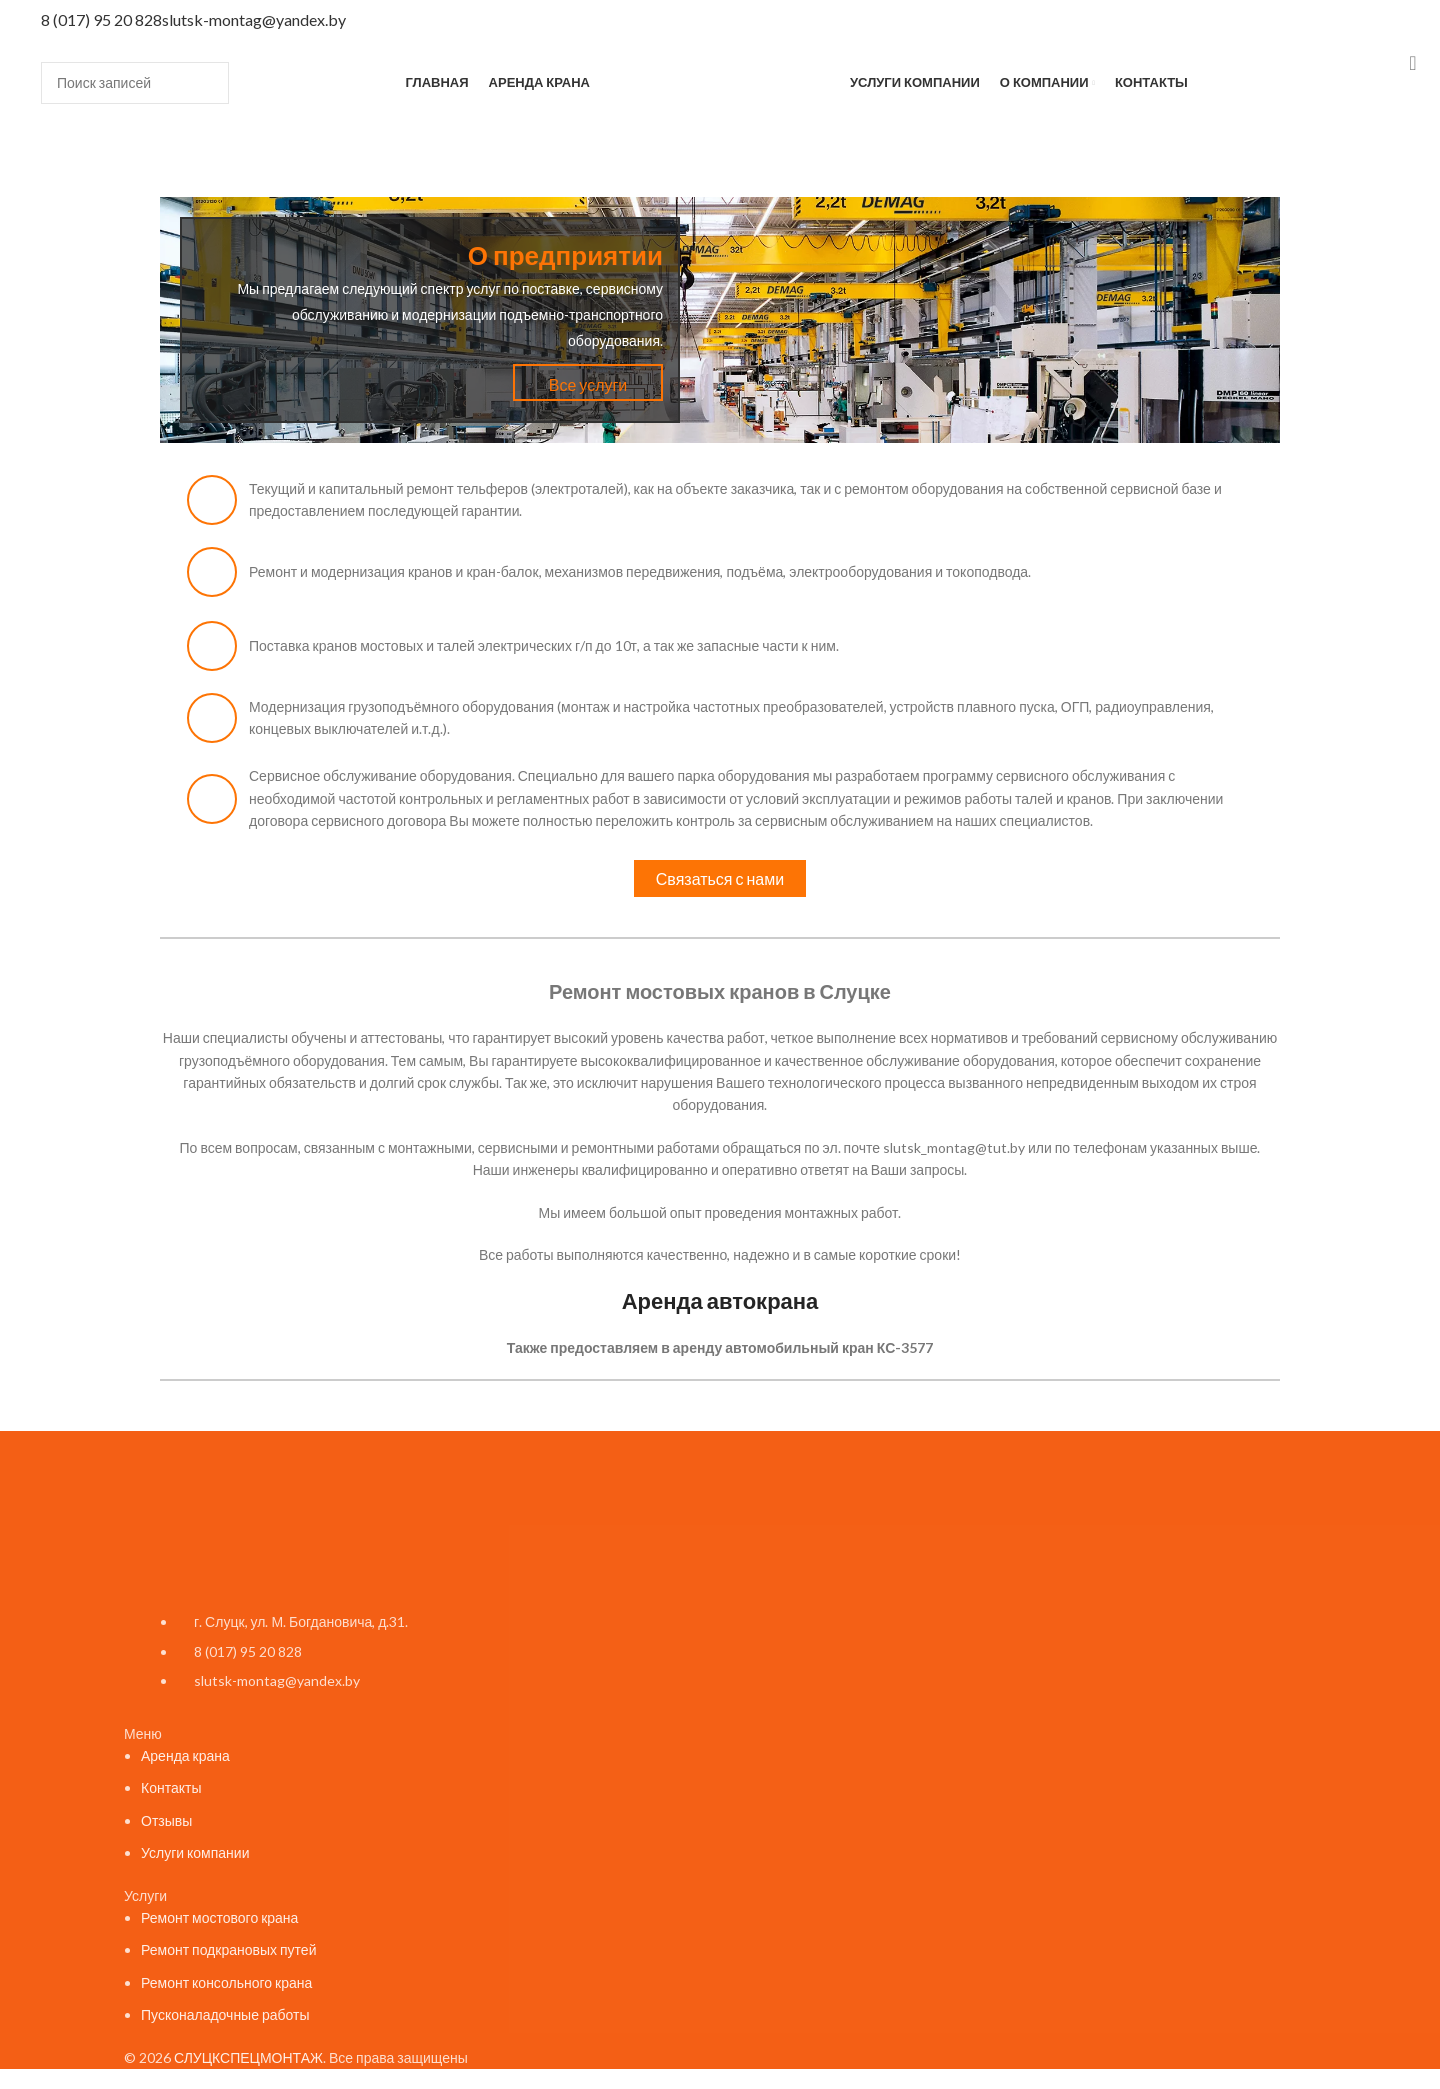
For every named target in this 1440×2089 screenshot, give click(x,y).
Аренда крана (185, 1755)
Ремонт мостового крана (219, 1917)
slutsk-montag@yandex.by (254, 19)
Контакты (171, 1787)
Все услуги (588, 384)
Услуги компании (195, 1852)
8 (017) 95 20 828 (101, 19)
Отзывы (166, 1820)
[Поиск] (135, 83)
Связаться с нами (720, 878)
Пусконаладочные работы (225, 2014)
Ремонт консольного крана (226, 1982)
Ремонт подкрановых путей (228, 1949)
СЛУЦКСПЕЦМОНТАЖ (248, 2057)
